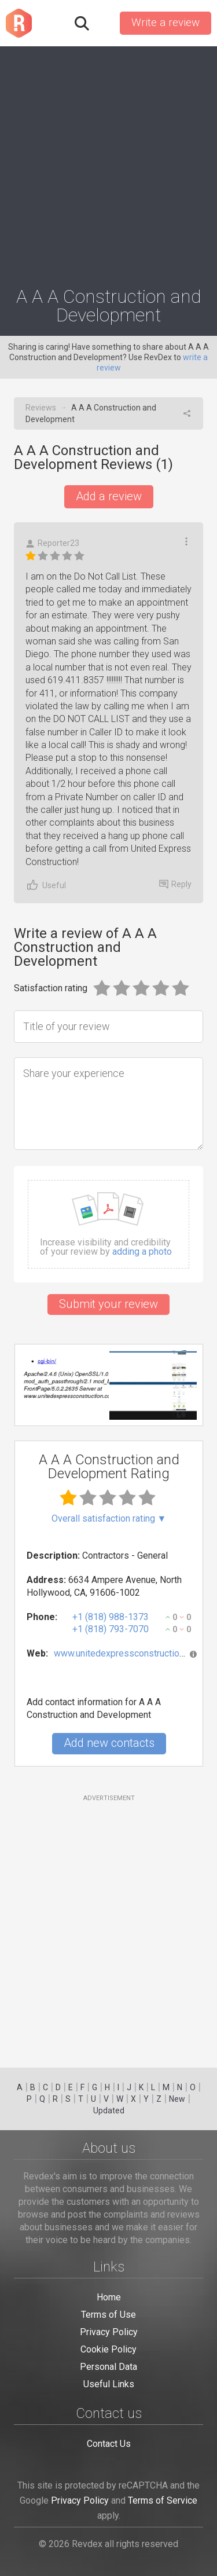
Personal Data (108, 2366)
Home (109, 2297)
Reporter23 (52, 543)
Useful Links (108, 2384)
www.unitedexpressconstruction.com (128, 1653)
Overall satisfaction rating (109, 1518)
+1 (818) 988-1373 (110, 1616)
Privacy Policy (109, 2331)
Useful (45, 885)
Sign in (103, 23)
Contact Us (109, 2443)
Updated (108, 2110)
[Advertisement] (108, 161)
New (177, 2099)
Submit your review (108, 1304)
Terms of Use (108, 2314)
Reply (175, 884)
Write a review (165, 22)
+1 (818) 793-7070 (110, 1629)
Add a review (109, 496)
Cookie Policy (108, 2349)
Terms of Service (162, 2500)
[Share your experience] (108, 1103)
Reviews (40, 407)
